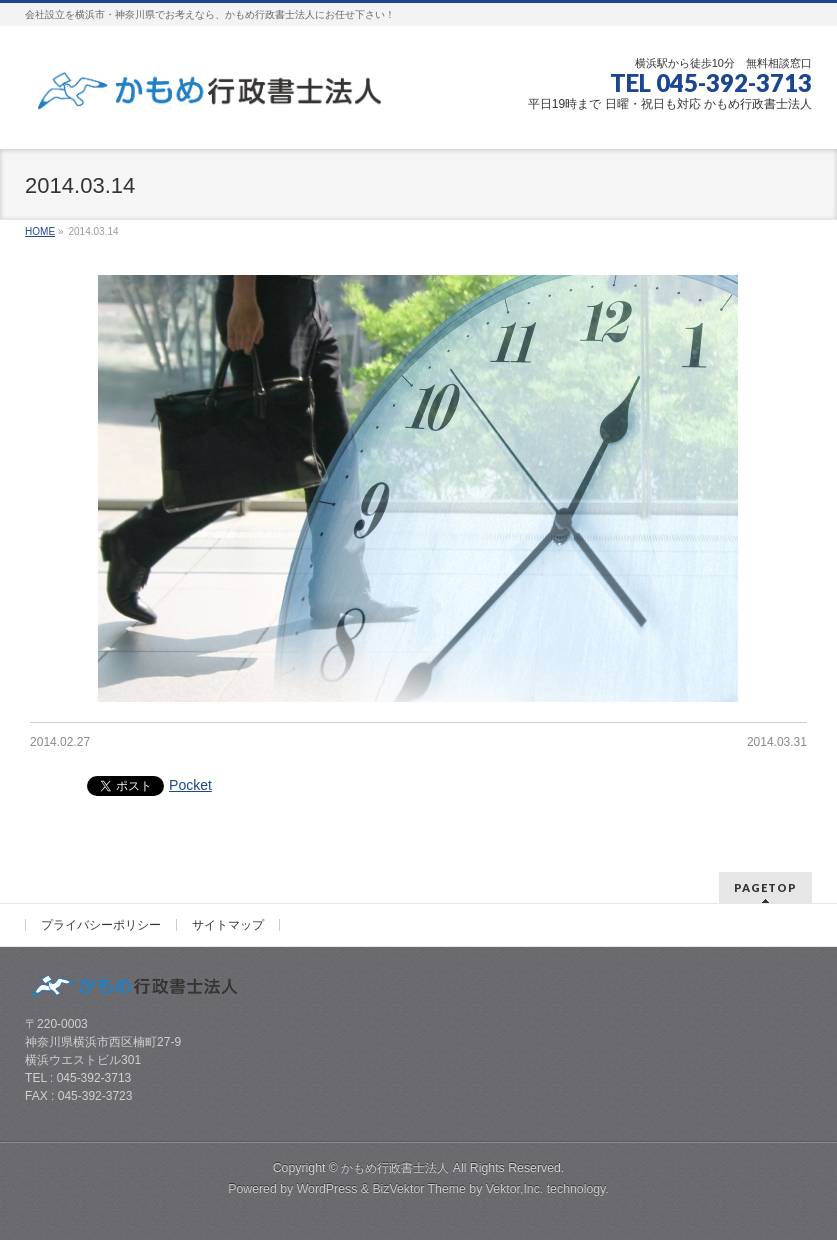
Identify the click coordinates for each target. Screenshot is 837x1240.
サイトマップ (228, 925)
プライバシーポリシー (101, 925)
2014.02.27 (60, 742)
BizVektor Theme (419, 1189)
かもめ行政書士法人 (395, 1168)
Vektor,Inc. (515, 1189)
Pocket (190, 785)
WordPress (327, 1189)
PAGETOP (765, 887)
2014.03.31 (777, 742)
